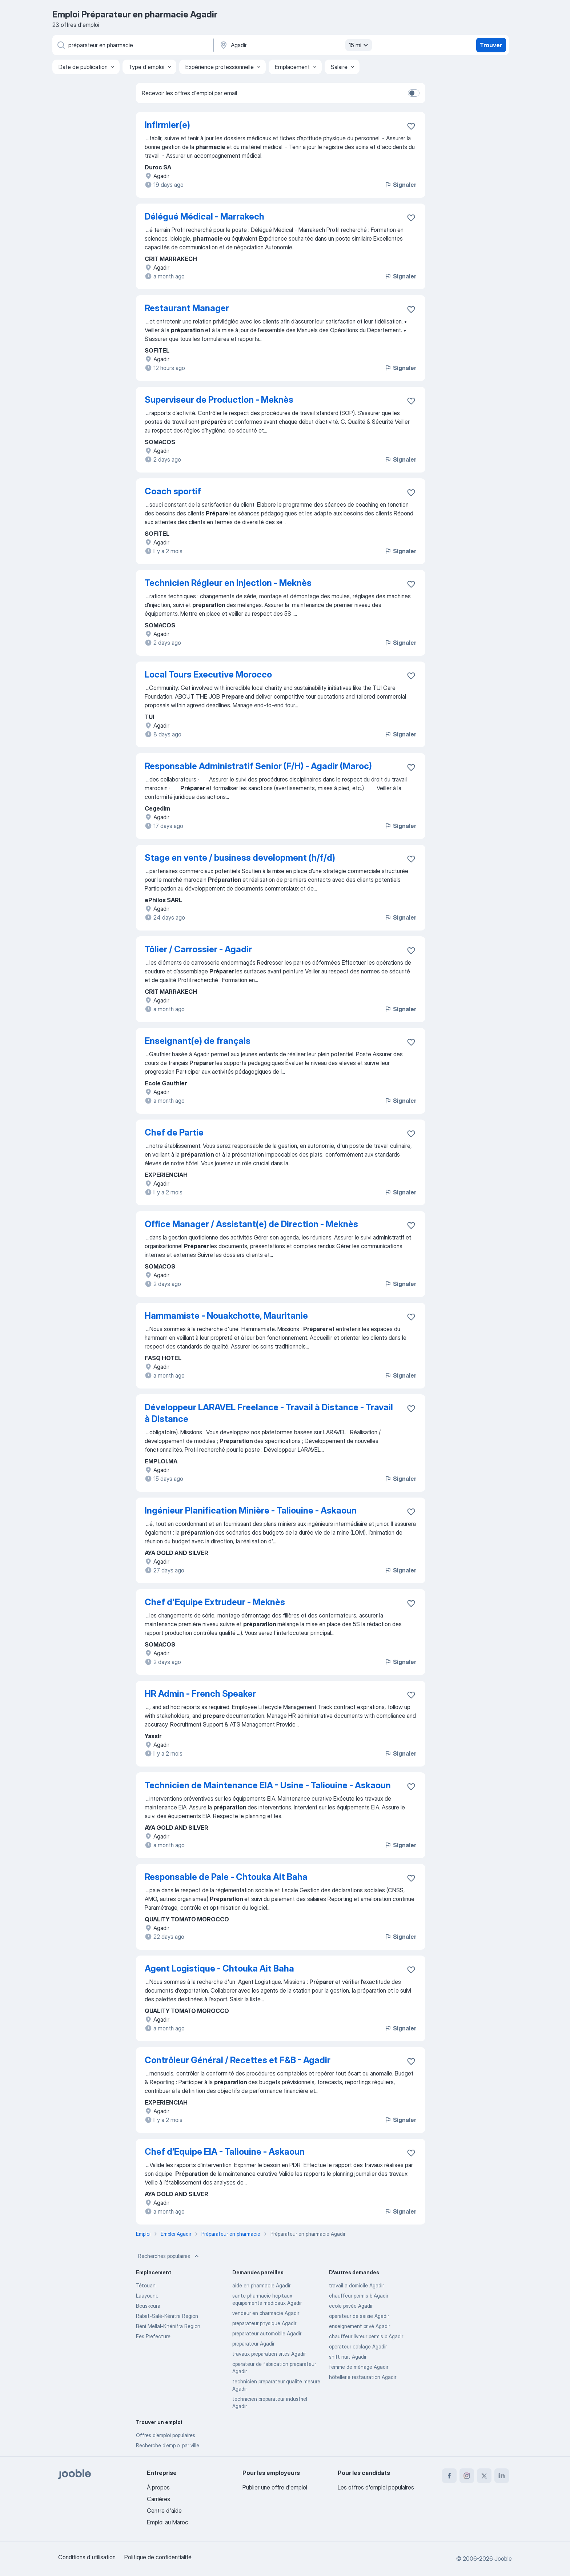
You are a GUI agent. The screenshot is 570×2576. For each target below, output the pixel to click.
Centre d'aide (164, 2510)
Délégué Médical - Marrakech (204, 216)
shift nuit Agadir (347, 2357)
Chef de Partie (174, 1132)
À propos (158, 2487)
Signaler (400, 184)
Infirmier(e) (167, 125)
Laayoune (147, 2295)
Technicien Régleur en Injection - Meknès (228, 583)
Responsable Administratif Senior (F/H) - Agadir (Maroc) (258, 766)
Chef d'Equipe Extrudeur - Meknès (215, 1602)
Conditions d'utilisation (87, 2557)
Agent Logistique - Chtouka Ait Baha (219, 1968)
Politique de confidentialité (158, 2557)
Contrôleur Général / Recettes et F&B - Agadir (237, 2060)
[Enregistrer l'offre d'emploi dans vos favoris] (411, 126)
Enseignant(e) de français (197, 1041)
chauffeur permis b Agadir (358, 2295)
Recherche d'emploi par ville (167, 2445)
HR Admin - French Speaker (200, 1693)
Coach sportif (173, 491)
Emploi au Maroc (167, 2522)
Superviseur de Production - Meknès (219, 399)
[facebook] (449, 2475)
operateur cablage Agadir (358, 2346)
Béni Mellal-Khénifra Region (168, 2326)
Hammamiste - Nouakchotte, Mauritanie (226, 1315)
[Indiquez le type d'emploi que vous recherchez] (132, 45)
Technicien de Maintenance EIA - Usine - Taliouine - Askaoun (268, 1785)
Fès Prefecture (153, 2336)
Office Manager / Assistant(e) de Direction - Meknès (251, 1224)
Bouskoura (148, 2306)
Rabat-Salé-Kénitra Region (167, 2316)
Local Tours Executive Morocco (208, 674)
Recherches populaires (169, 2256)
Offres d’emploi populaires (165, 2435)
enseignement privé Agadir (359, 2326)
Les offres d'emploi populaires (376, 2487)
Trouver (491, 45)
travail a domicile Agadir (356, 2285)
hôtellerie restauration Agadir (362, 2377)
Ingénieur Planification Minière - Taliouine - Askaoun (251, 1510)
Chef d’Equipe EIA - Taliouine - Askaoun (225, 2151)
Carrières (158, 2499)
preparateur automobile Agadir (266, 2333)
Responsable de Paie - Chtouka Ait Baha (226, 1877)
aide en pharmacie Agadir (261, 2285)
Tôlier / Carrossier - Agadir (198, 949)
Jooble (503, 2558)
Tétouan (146, 2285)
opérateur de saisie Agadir (359, 2316)
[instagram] (466, 2475)
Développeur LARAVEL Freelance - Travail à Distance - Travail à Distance (269, 1413)
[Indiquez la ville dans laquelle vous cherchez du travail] (295, 45)
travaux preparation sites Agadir (269, 2354)
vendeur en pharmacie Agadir (265, 2313)
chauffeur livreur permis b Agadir (366, 2336)
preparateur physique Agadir (264, 2323)
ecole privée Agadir (351, 2306)
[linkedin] (501, 2475)
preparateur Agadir (253, 2343)
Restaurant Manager (187, 308)
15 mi (359, 45)
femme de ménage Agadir (358, 2367)
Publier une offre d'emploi (274, 2487)
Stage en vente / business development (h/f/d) (240, 857)
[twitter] (484, 2475)
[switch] (414, 93)
